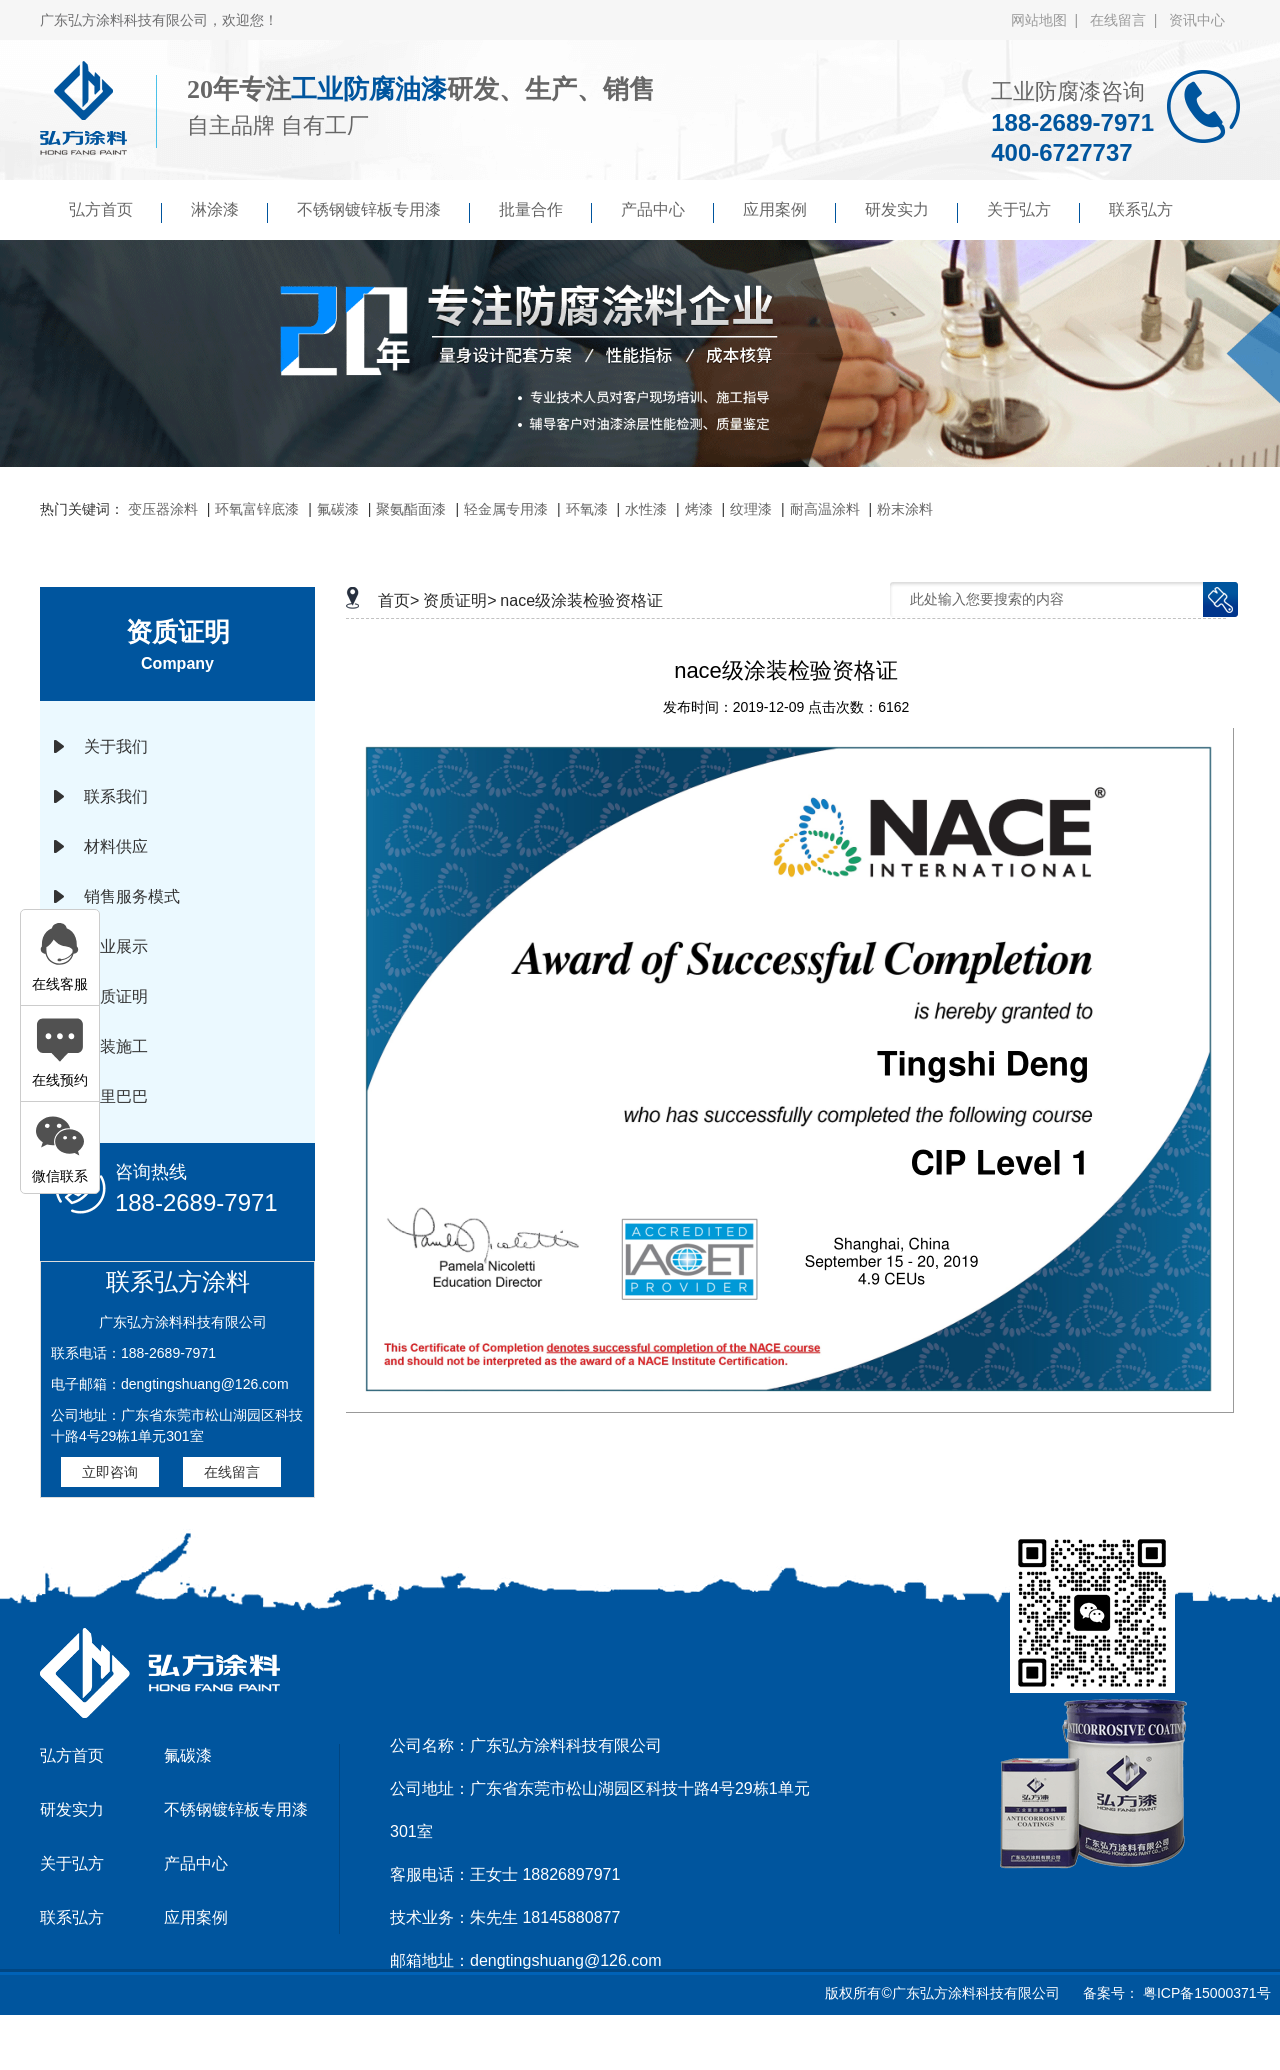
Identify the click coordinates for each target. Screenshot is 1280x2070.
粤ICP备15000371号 (1205, 1993)
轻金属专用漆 (506, 509)
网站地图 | (1048, 20)
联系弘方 (1141, 209)
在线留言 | (1127, 20)
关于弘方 (1033, 212)
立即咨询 (110, 1472)
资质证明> (459, 600)
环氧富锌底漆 (257, 509)
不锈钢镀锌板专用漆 (383, 212)
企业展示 (116, 946)
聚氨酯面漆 (411, 509)
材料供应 (116, 846)
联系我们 (116, 796)
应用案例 (789, 212)
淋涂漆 (229, 212)
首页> (398, 600)
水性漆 (646, 509)
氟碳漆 (338, 509)
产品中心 (667, 212)
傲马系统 (710, 2044)
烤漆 (699, 509)
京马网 (645, 2044)
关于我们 (116, 746)
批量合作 (545, 212)
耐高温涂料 (825, 509)
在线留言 (232, 1472)
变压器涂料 (163, 509)
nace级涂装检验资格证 (581, 600)
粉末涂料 (905, 509)
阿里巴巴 (116, 1096)
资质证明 (116, 996)
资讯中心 (1197, 20)
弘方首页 (115, 212)
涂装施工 (116, 1046)
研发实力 (911, 212)
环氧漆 (587, 509)
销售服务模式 (132, 896)
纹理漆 (751, 509)
